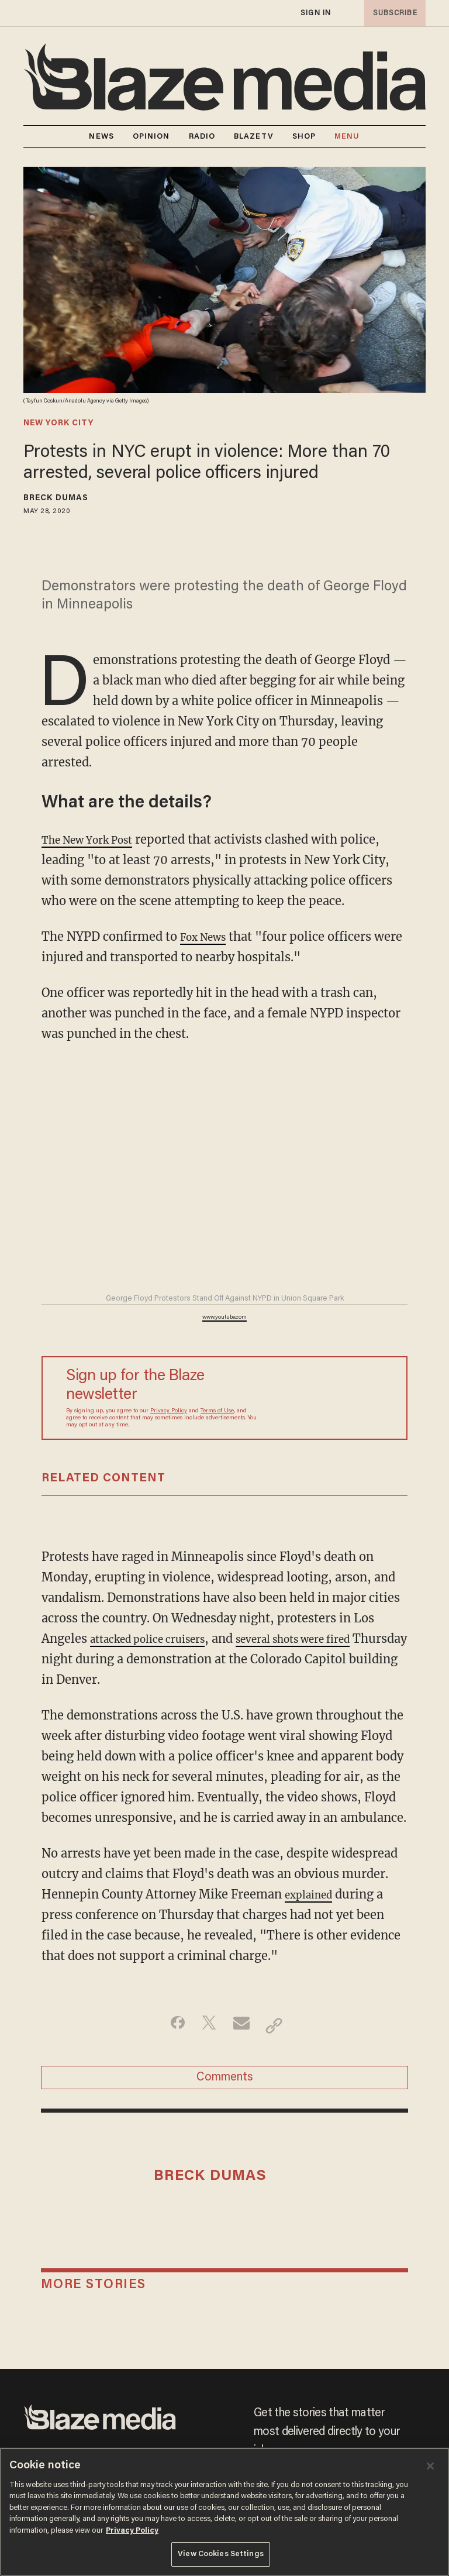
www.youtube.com (224, 1317)
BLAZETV (254, 136)
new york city (58, 423)
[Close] (430, 2466)
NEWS (101, 136)
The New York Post (96, 839)
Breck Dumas (55, 498)
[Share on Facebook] (169, 2025)
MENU (347, 136)
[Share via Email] (243, 2025)
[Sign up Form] (326, 1397)
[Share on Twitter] (206, 2025)
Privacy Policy (168, 1411)
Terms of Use (217, 1411)
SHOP (304, 136)
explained (313, 1894)
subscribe (391, 13)
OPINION (151, 136)
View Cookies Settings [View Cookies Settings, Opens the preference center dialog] (221, 2554)
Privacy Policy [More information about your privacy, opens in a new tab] (132, 2530)
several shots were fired (325, 1638)
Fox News (208, 936)
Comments (224, 2083)
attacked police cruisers (158, 1638)
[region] (224, 2511)
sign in (315, 13)
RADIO (202, 136)
